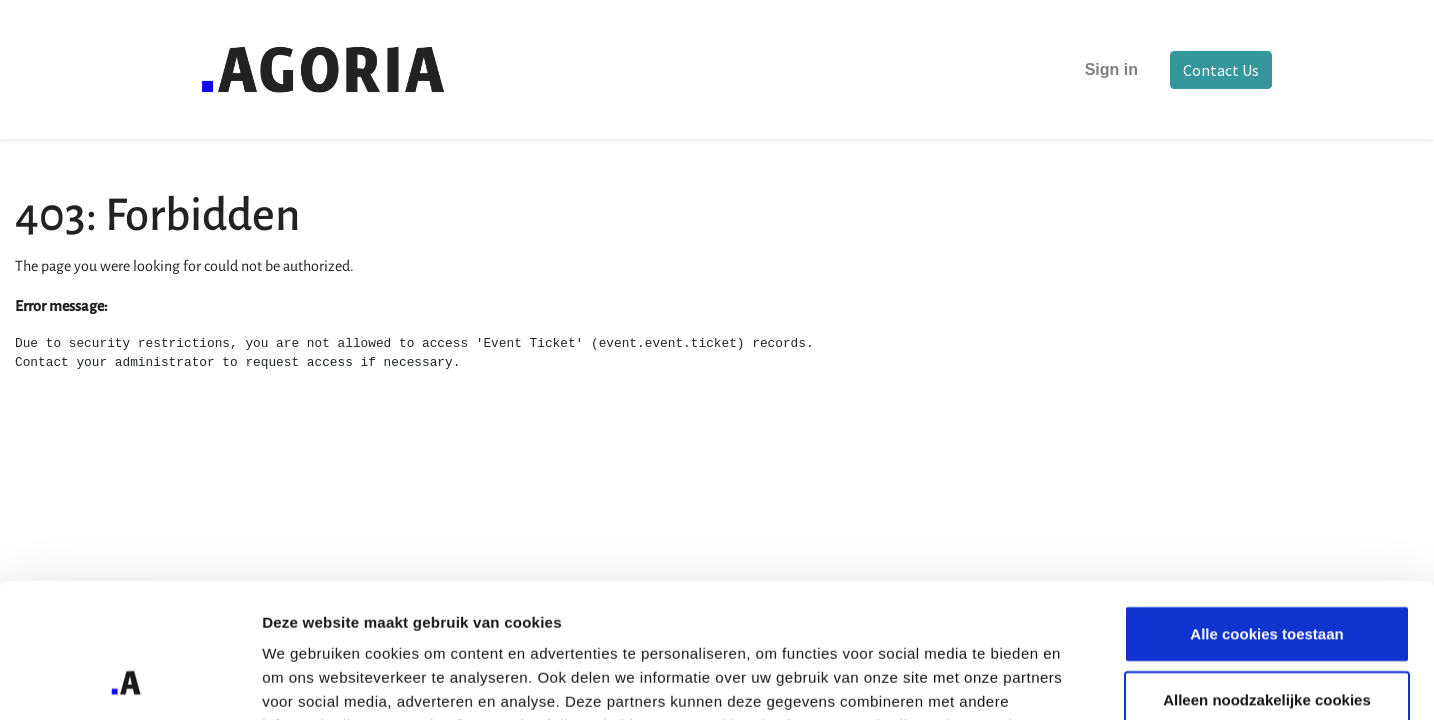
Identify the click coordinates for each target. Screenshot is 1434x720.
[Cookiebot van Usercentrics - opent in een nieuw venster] (129, 681)
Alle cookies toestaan (1266, 507)
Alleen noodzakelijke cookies (1267, 573)
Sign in (1111, 69)
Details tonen (1080, 680)
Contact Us (1221, 70)
